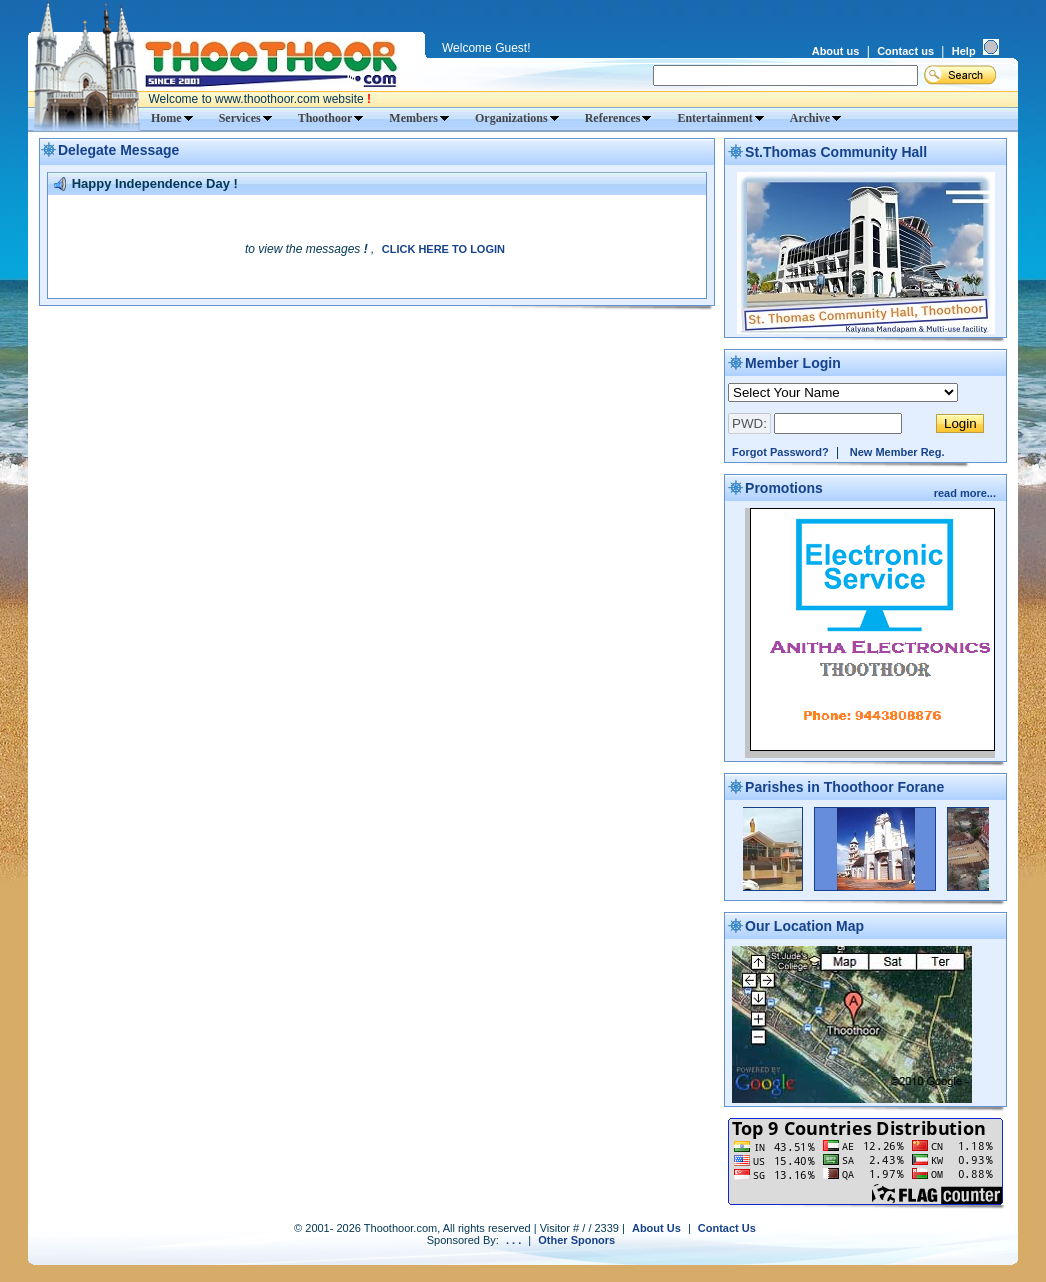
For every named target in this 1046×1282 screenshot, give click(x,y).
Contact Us (727, 1228)
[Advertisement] (377, 345)
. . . (513, 1240)
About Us (656, 1228)
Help (964, 51)
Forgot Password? (780, 452)
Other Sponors (576, 1240)
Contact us (905, 51)
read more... (966, 493)
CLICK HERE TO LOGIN (443, 249)
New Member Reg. (897, 452)
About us (836, 51)
